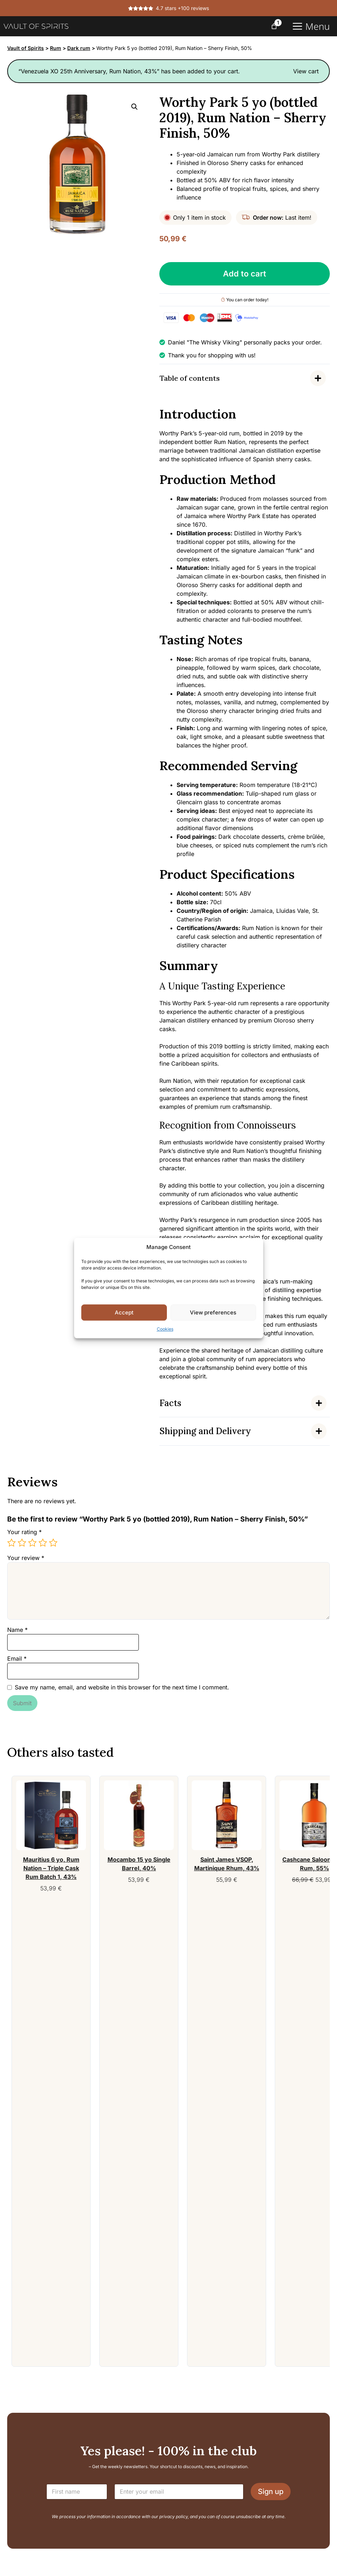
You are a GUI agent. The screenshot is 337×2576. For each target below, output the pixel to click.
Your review (25, 1557)
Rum (55, 48)
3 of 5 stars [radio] (32, 1542)
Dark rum (78, 48)
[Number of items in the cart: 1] (274, 26)
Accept (124, 1312)
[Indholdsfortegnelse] (244, 378)
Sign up (270, 2491)
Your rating (24, 1532)
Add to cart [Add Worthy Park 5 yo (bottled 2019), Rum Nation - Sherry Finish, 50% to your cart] (244, 273)
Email (17, 1658)
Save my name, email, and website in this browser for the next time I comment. (122, 1687)
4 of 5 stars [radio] (42, 1542)
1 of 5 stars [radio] (11, 1542)
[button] (134, 106)
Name (17, 1629)
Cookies (165, 1329)
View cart (306, 71)
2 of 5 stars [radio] (22, 1542)
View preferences (213, 1312)
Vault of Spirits (25, 48)
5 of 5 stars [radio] (53, 1542)
